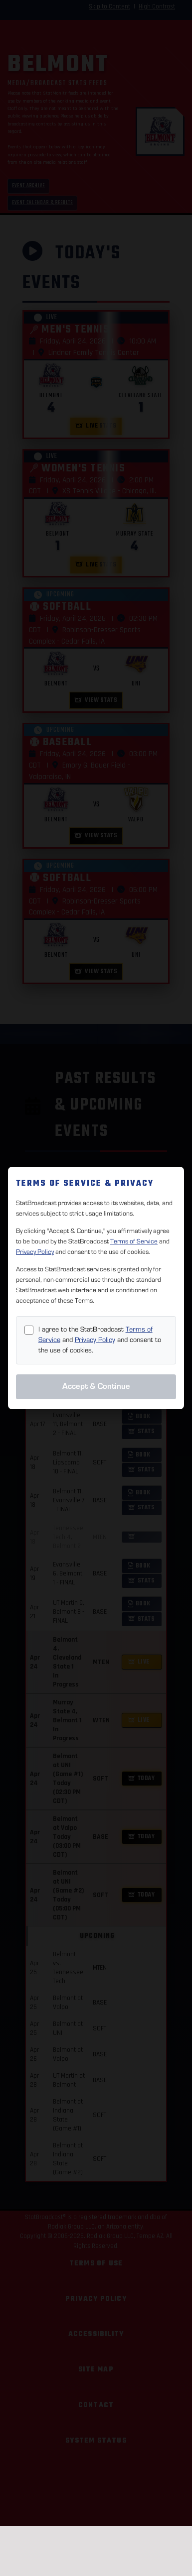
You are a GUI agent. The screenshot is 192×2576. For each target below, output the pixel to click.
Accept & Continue (96, 1386)
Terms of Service (134, 1241)
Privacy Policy (35, 1251)
